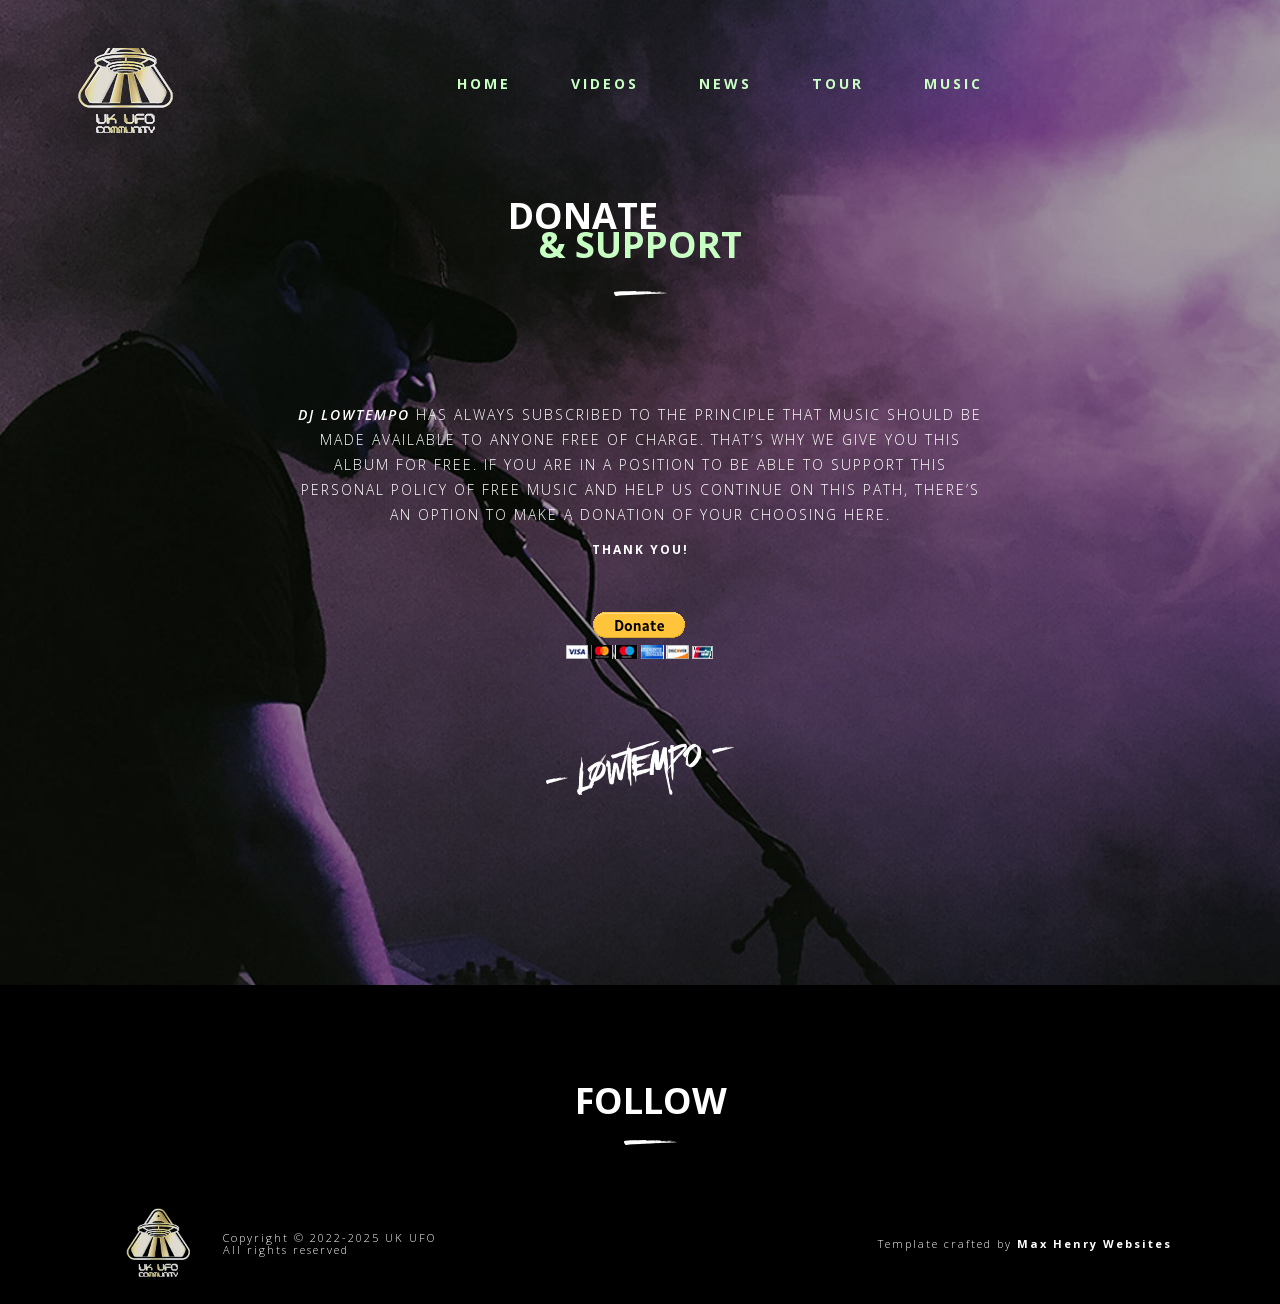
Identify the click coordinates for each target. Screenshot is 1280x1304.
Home (484, 83)
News (725, 83)
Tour (838, 83)
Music (953, 83)
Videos (605, 83)
